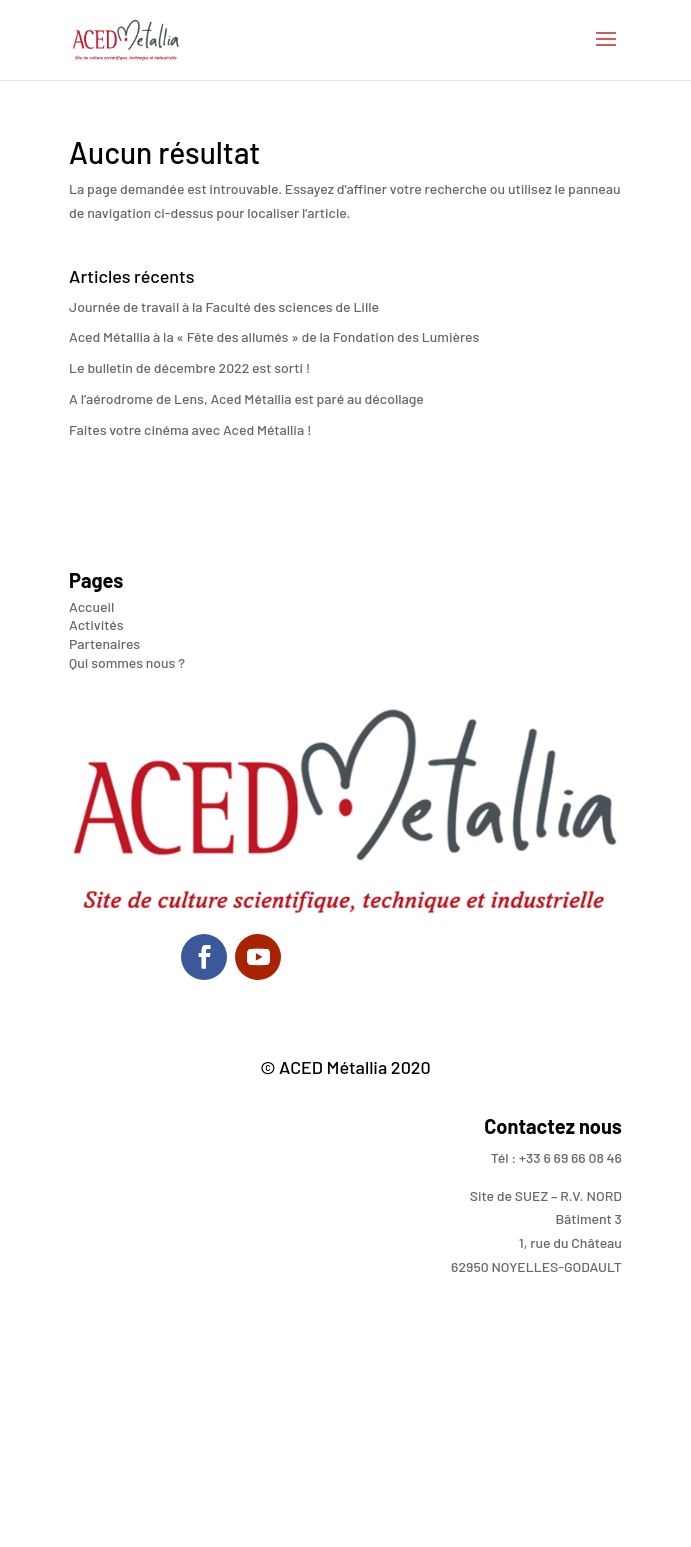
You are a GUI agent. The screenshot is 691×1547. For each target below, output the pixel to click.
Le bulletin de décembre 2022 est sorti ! (189, 367)
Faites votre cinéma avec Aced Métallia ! (190, 429)
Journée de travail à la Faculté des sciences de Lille (224, 306)
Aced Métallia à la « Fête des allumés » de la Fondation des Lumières (274, 336)
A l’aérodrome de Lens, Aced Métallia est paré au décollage (246, 398)
